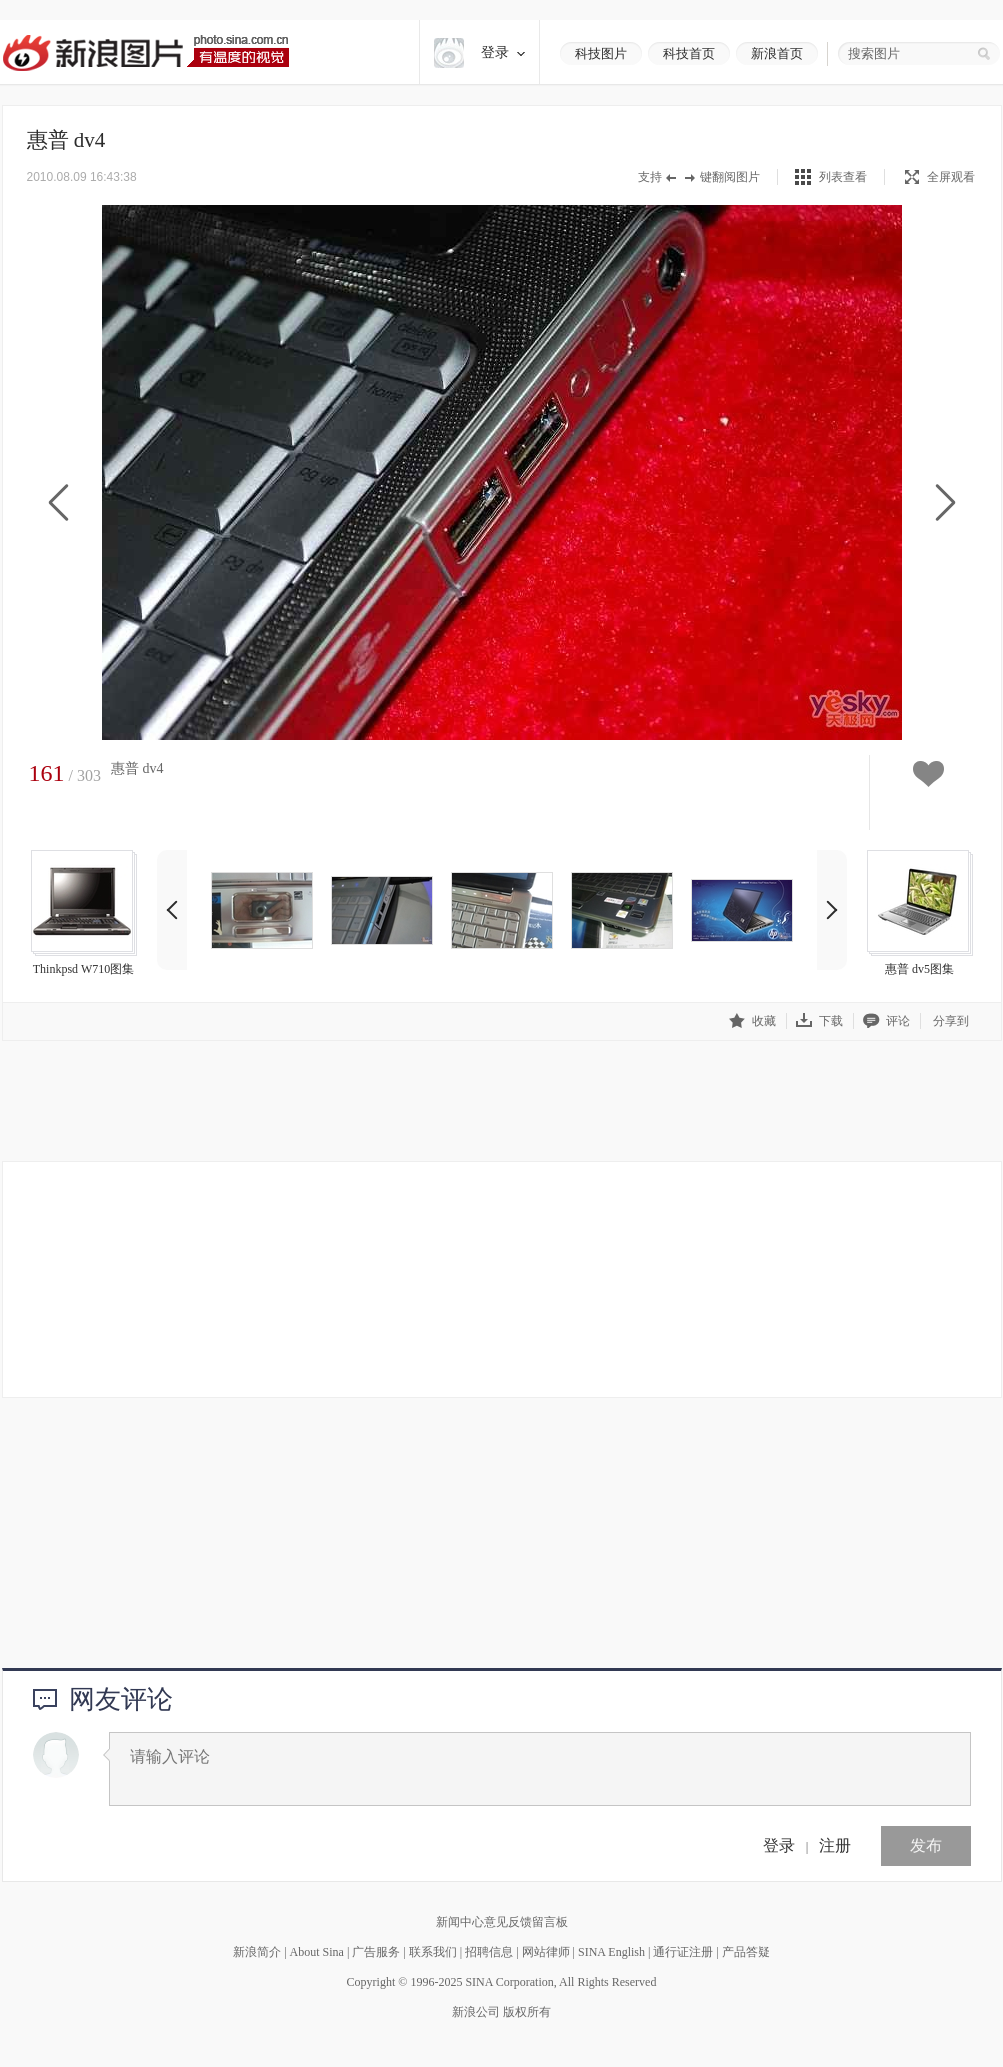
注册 (835, 1845)
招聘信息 (489, 1952)
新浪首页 (777, 53)
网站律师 (546, 1952)
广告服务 (376, 1952)
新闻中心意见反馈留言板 (502, 1922)
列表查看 (843, 177)
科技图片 (601, 53)
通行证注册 (683, 1952)
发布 (926, 1845)
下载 (819, 1020)
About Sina (317, 1952)
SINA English (611, 1952)
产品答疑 (746, 1952)
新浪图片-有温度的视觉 (145, 52)
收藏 (752, 1020)
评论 (886, 1020)
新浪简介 (257, 1952)
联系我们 (433, 1952)
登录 (779, 1845)
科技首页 (689, 53)
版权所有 (527, 2012)
